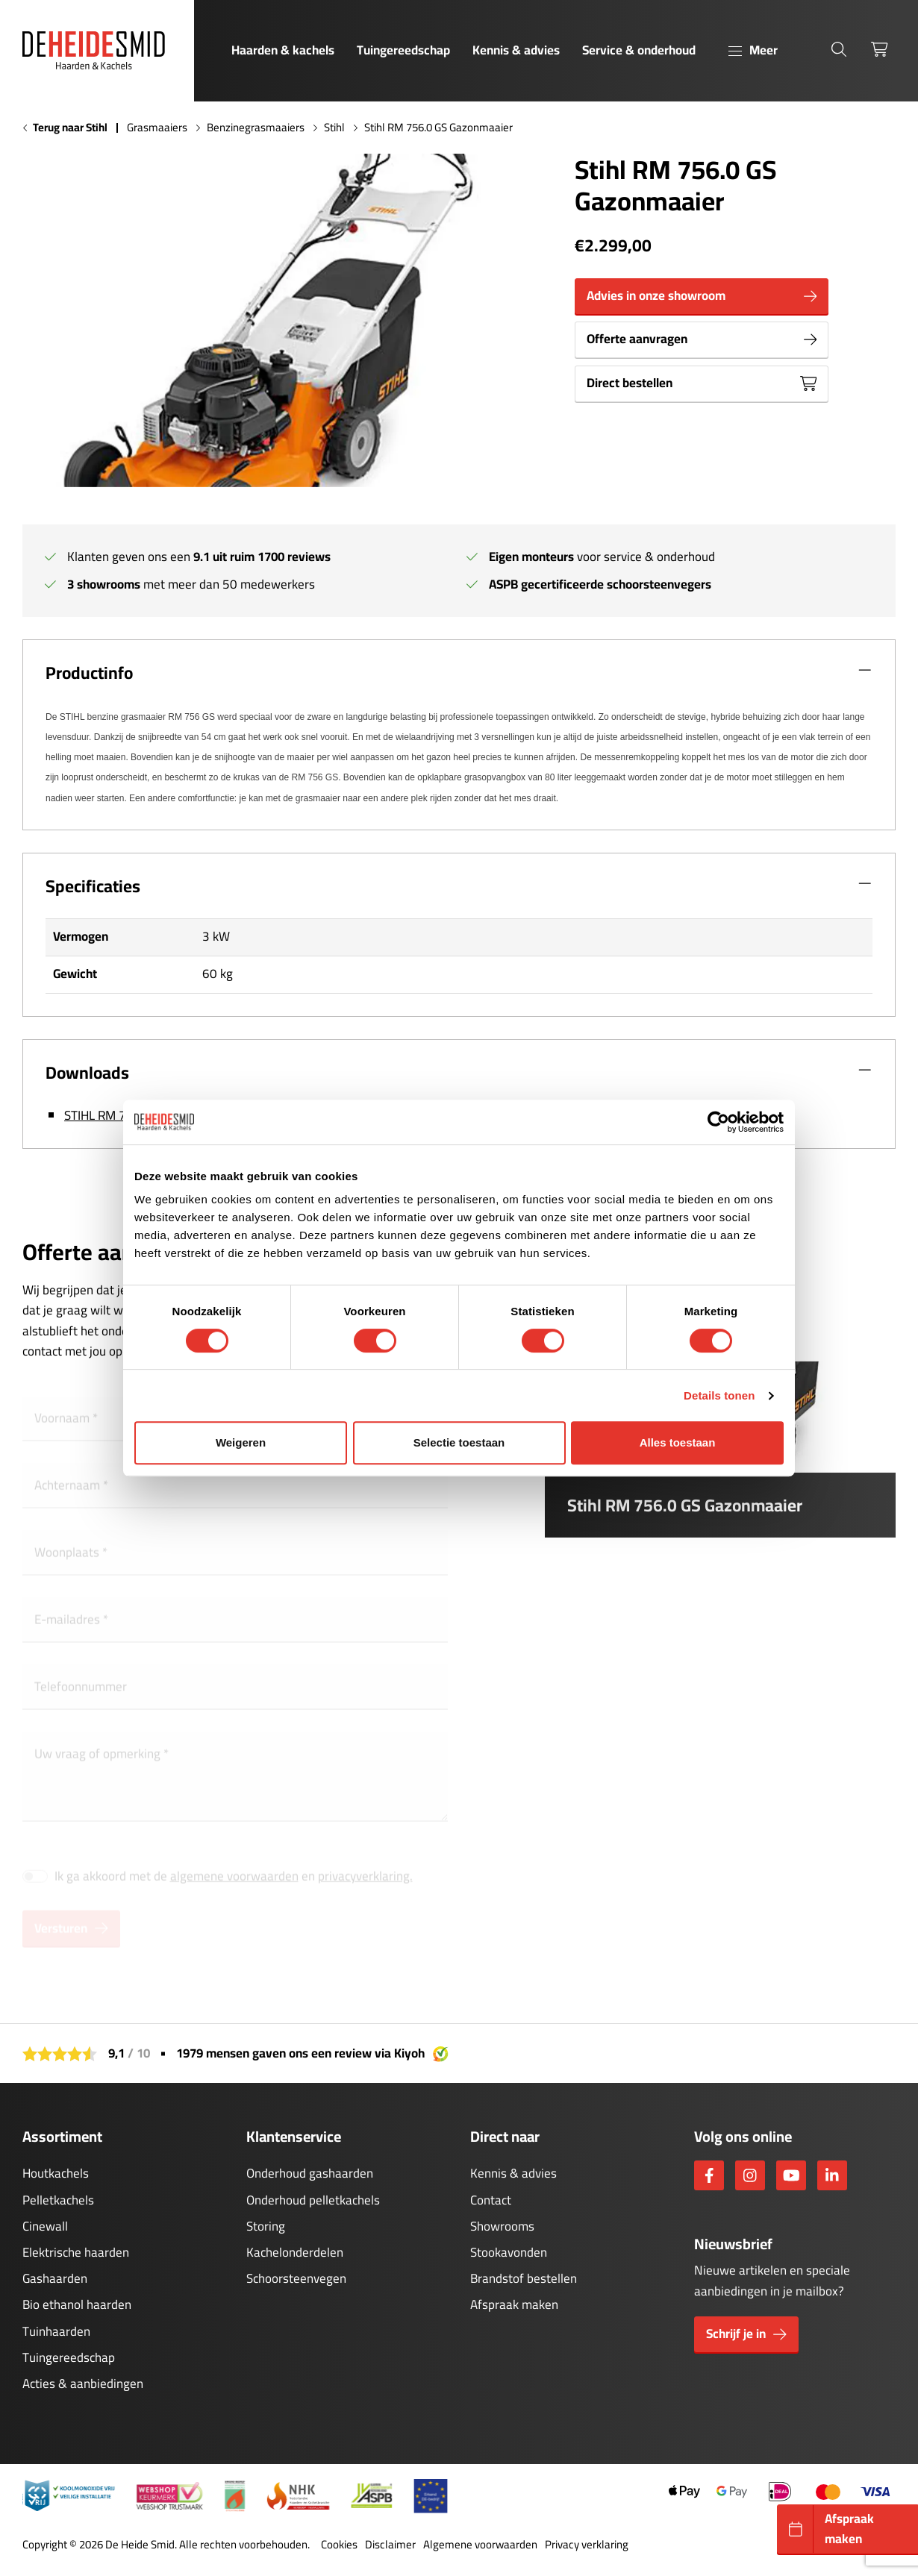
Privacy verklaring (586, 2545)
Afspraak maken (514, 2304)
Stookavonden (508, 2252)
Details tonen (719, 1395)
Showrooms (502, 2226)
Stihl (334, 128)
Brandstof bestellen (523, 2278)
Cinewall (45, 2226)
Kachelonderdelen (294, 2252)
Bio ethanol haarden (76, 2304)
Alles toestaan (678, 1442)
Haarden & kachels (282, 50)
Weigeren (241, 1442)
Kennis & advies (516, 50)
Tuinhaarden (56, 2331)
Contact (490, 2200)
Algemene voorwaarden (480, 2545)
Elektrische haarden (75, 2252)
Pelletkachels (58, 2200)
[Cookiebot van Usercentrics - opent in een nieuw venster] (718, 1122)
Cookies (339, 2545)
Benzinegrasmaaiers (256, 128)
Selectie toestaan (459, 1442)
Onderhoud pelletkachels (313, 2200)
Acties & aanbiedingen (82, 2383)
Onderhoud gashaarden (309, 2173)
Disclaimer (390, 2545)
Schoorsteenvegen (296, 2278)
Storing (265, 2226)
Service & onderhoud (639, 50)
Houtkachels (55, 2173)
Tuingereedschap (403, 50)
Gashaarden (54, 2278)
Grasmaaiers (157, 128)
